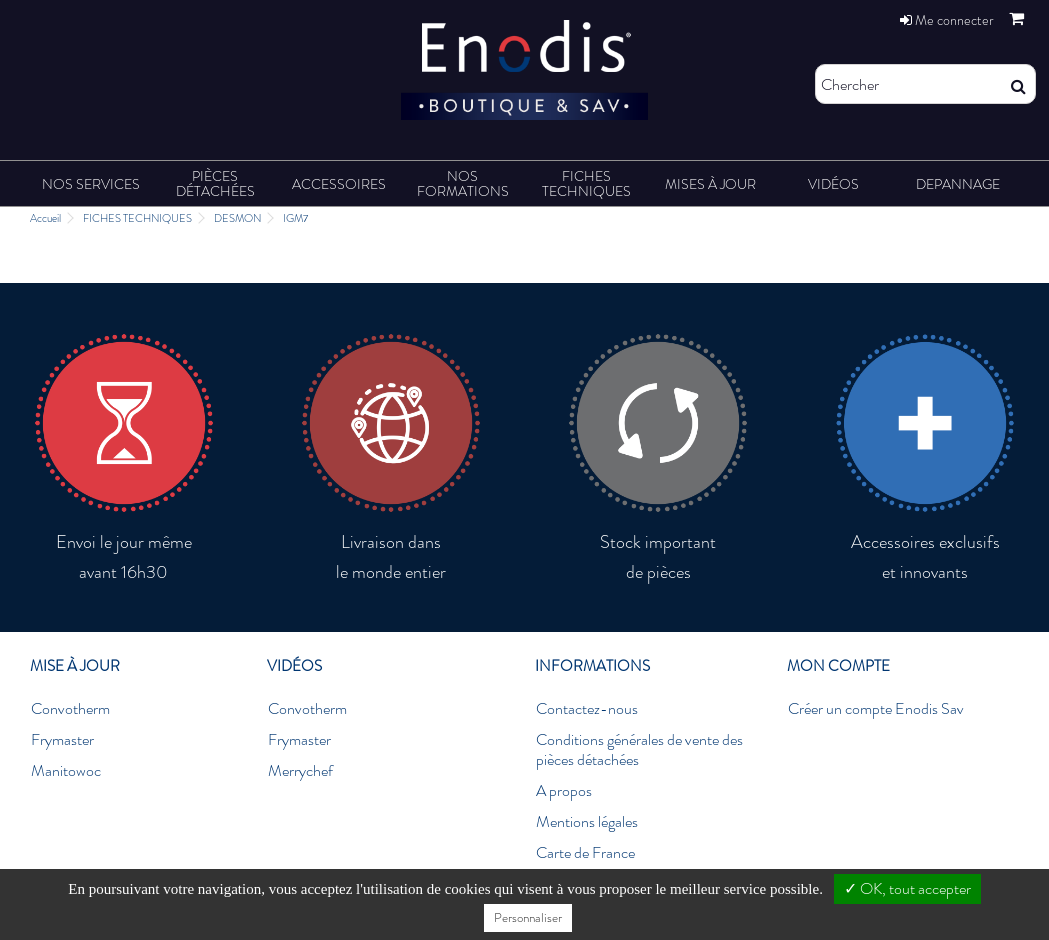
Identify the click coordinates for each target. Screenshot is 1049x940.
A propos (564, 791)
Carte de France (585, 853)
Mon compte (838, 666)
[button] (91, 183)
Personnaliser (528, 917)
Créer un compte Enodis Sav (876, 709)
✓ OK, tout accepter (907, 888)
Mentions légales (587, 822)
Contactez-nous (587, 709)
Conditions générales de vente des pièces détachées (639, 750)
